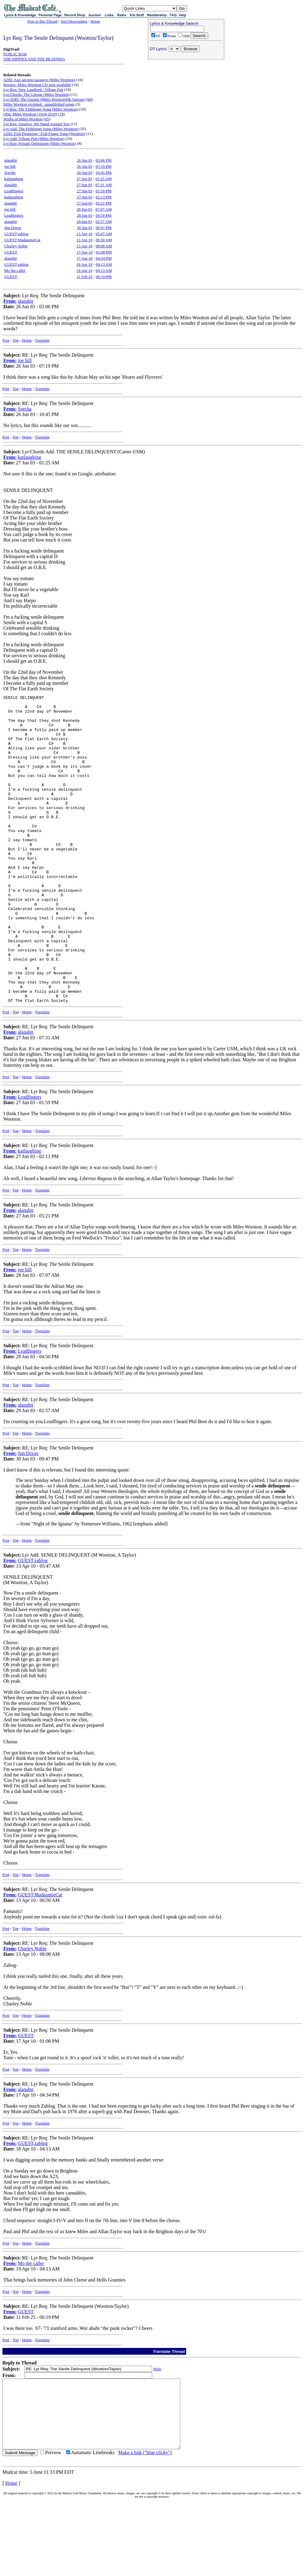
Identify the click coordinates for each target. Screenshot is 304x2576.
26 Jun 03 (84, 160)
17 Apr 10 (84, 252)
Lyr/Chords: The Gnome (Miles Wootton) (36, 94)
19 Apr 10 (84, 270)
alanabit (10, 160)
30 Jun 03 (84, 227)
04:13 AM (104, 264)
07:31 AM (104, 184)
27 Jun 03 (84, 178)
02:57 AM (104, 221)
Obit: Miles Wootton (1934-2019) (30, 114)
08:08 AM (104, 246)
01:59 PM (103, 191)
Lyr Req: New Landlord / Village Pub (33, 89)
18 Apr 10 (84, 264)
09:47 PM (103, 227)
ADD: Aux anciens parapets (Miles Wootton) (39, 79)
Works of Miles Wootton (23, 119)
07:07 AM (104, 209)
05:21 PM (103, 203)
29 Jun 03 (84, 221)
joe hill (9, 166)
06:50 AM (104, 240)
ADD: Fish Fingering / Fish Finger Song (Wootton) (44, 133)
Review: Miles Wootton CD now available (37, 84)
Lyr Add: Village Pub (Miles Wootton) (34, 138)
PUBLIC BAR (15, 54)
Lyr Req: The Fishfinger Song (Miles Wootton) (40, 109)
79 (61, 114)
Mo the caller (14, 270)
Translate (42, 340)
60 (90, 99)
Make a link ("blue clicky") (145, 2527)
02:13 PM (103, 197)
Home (95, 21)
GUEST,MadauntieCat (22, 240)
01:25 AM (104, 178)
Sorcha (9, 172)
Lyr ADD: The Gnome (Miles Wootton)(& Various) (44, 99)
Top (16, 340)
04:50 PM (103, 215)
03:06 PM (103, 160)
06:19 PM (104, 276)
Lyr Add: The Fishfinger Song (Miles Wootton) (40, 128)
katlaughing (13, 178)
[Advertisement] (186, 101)
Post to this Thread (43, 21)
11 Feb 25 (85, 276)
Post (5, 340)
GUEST (10, 252)
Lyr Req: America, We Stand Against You (36, 124)
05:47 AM (104, 233)
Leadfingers (13, 191)
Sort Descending (74, 21)
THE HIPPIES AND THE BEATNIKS (34, 59)
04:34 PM (104, 258)
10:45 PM (103, 172)
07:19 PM (103, 166)
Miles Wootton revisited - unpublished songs (38, 104)
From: (10, 301)
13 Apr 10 (84, 233)
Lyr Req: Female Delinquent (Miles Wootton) (39, 143)
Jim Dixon (12, 227)
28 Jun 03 (84, 209)
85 (47, 119)
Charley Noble (16, 246)
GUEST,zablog (16, 233)
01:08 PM (104, 252)
